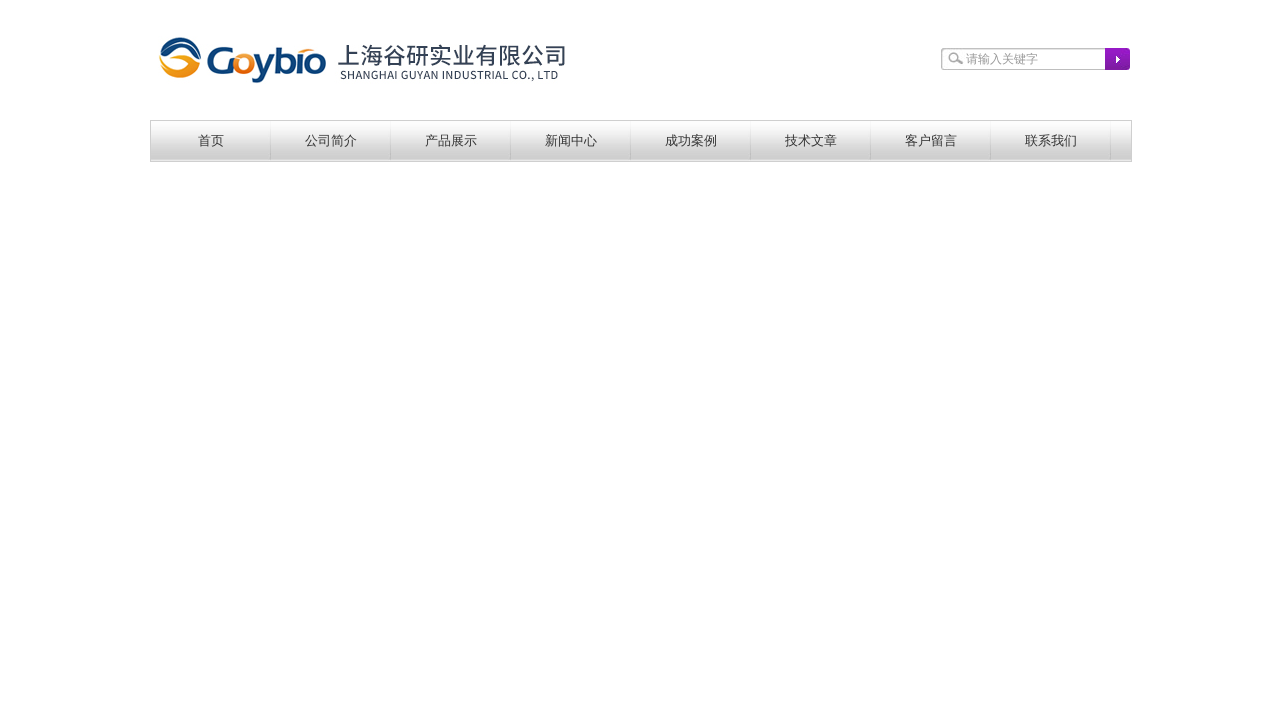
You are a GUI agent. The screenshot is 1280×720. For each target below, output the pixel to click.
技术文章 (811, 140)
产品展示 (451, 140)
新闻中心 (571, 140)
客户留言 (931, 140)
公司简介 (331, 140)
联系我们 (1051, 140)
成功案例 (691, 140)
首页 (211, 140)
